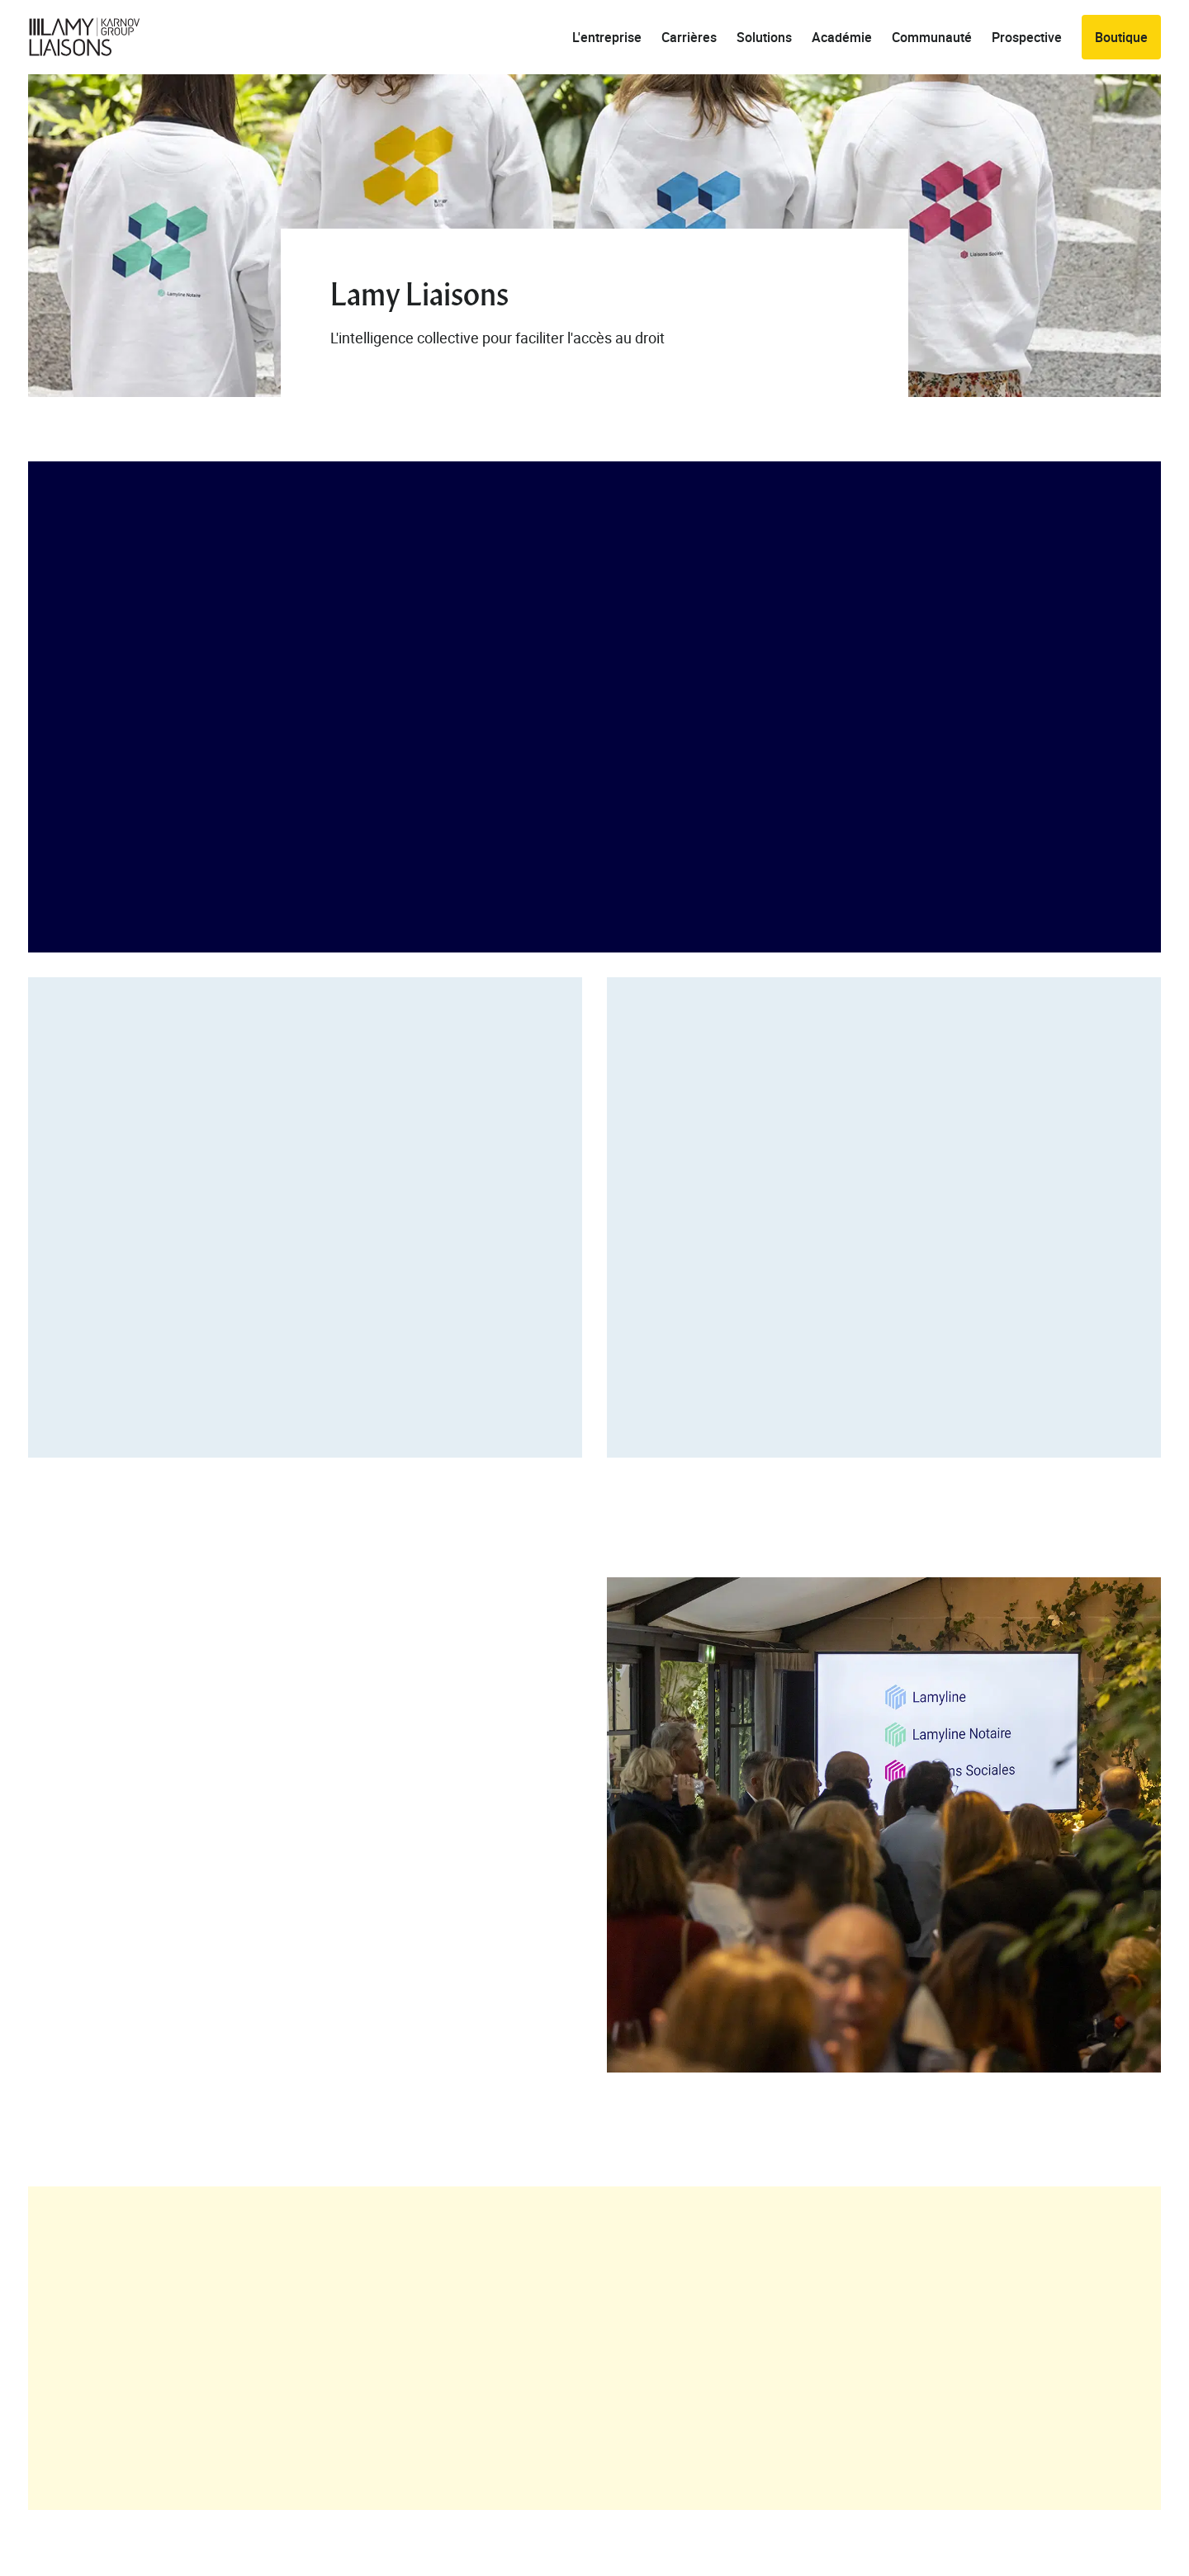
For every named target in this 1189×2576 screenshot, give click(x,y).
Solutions (764, 37)
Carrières (689, 37)
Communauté (932, 37)
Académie (842, 37)
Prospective (1027, 37)
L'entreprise (607, 37)
